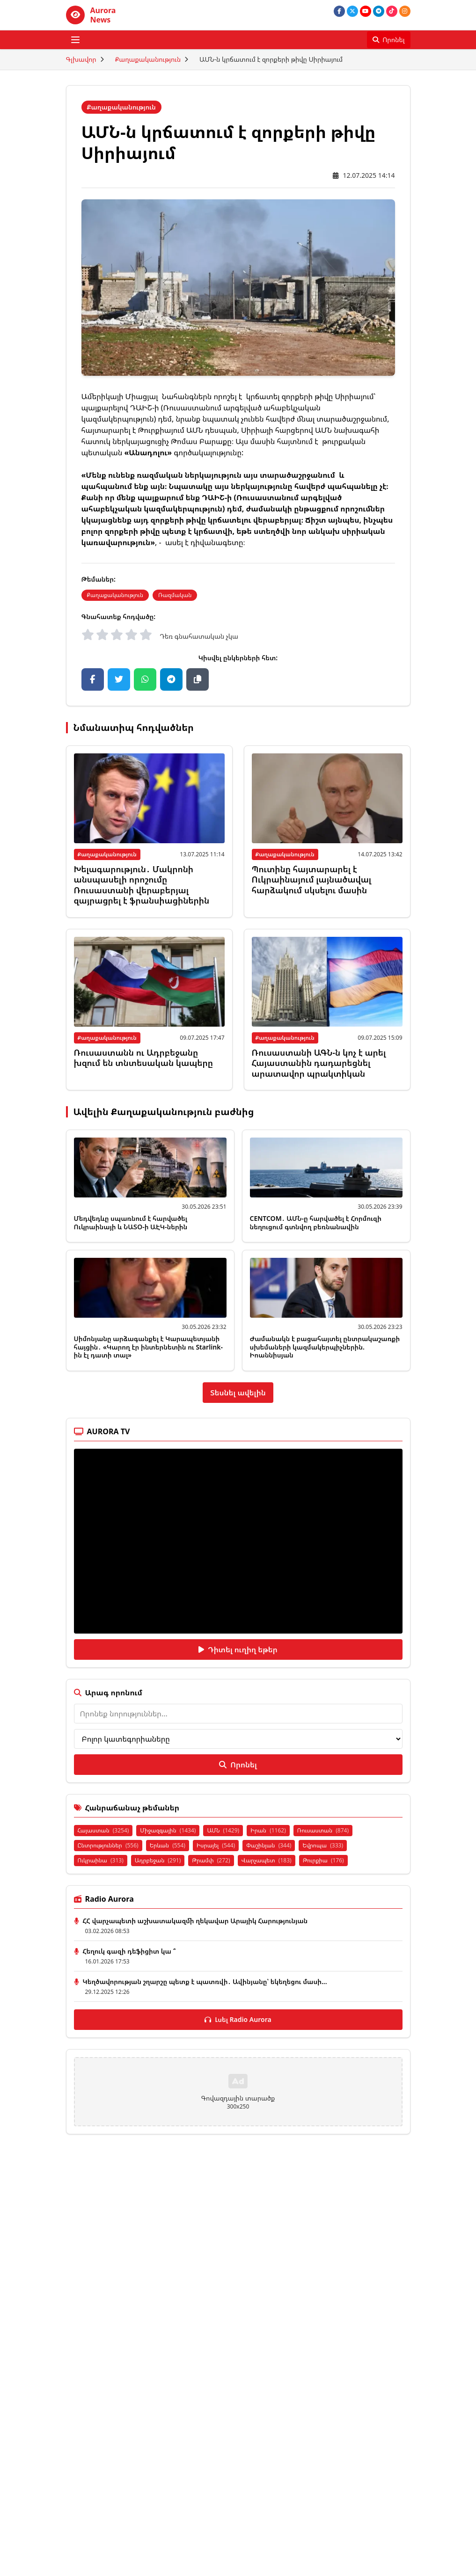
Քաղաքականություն (148, 59)
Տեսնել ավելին (238, 1392)
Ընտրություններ (108, 1845)
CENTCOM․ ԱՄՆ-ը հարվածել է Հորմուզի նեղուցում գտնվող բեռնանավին (315, 1222)
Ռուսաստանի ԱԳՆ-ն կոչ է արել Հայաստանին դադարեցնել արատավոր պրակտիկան (319, 1063)
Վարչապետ (267, 1860)
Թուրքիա (323, 1860)
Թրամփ (211, 1860)
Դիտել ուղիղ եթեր (238, 1649)
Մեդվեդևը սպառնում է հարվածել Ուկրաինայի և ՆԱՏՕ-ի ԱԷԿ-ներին (131, 1222)
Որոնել (237, 1764)
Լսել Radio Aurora (238, 2019)
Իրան (268, 1830)
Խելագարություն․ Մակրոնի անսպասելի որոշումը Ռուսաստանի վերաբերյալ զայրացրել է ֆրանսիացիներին (142, 884)
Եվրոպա (322, 1845)
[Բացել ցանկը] (75, 39)
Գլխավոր (81, 59)
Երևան (167, 1845)
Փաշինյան (268, 1845)
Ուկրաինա (101, 1860)
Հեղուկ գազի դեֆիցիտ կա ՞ (129, 1951)
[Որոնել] (388, 39)
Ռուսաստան (323, 1830)
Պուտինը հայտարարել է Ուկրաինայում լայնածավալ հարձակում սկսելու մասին (312, 879)
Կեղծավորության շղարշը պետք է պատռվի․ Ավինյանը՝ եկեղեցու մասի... (205, 1981)
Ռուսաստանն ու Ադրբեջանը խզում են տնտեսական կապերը (143, 1058)
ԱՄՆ (223, 1830)
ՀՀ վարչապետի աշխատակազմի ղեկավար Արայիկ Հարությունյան (195, 1920)
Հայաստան (103, 1830)
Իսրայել (216, 1845)
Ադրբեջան (158, 1860)
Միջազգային (168, 1830)
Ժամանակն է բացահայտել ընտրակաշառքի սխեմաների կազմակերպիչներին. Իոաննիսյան (325, 1346)
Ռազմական (175, 595)
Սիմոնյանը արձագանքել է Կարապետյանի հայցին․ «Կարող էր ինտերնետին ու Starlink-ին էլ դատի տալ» (148, 1346)
